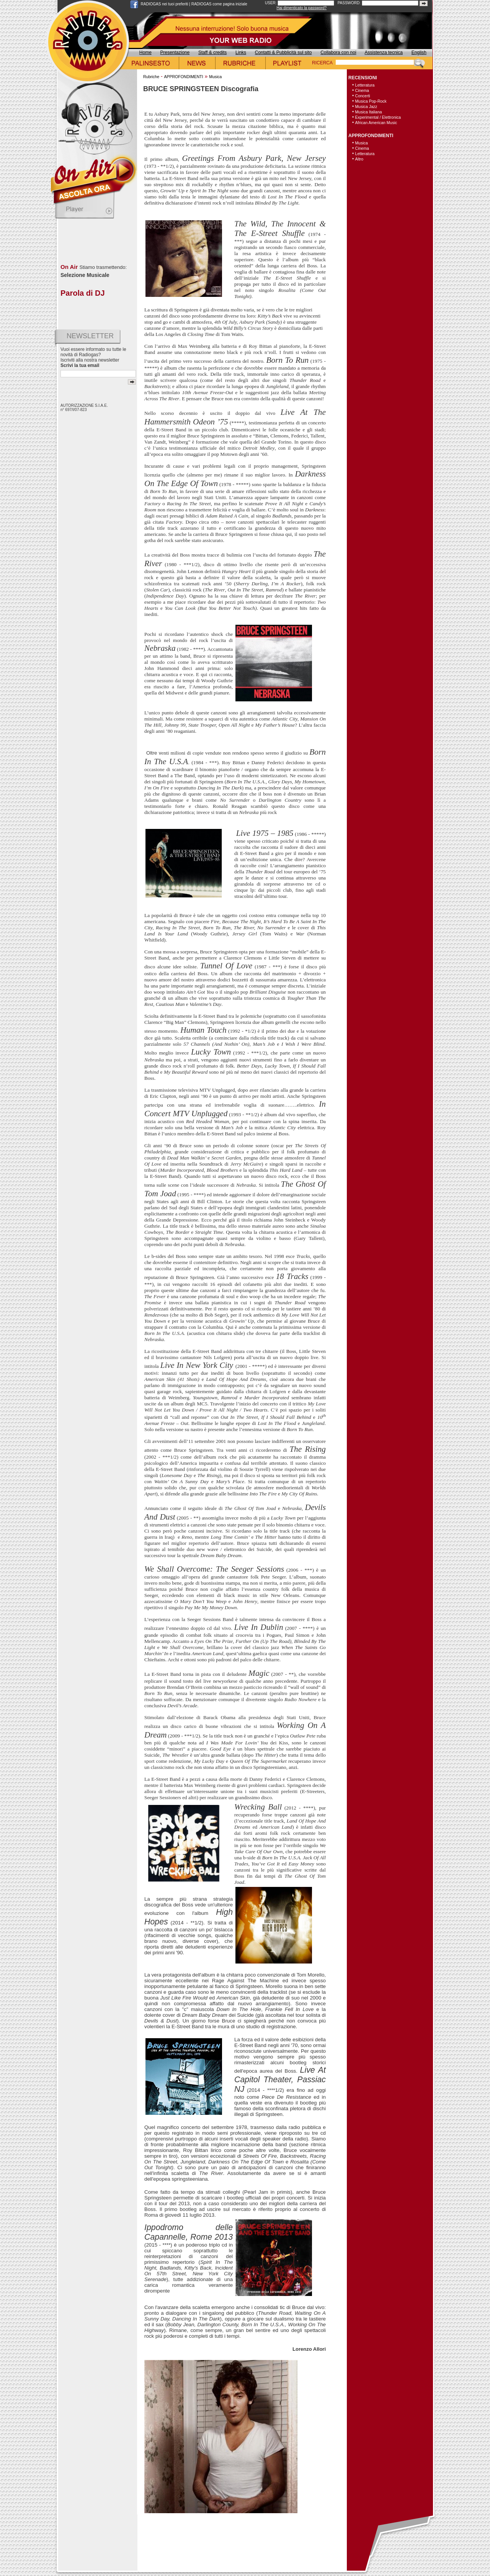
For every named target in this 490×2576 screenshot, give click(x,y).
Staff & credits (212, 52)
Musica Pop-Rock (371, 101)
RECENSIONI (362, 77)
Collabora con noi (338, 52)
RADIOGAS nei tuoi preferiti (164, 4)
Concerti (362, 95)
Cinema (362, 90)
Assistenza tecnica (384, 52)
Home (145, 52)
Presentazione (175, 52)
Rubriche (151, 76)
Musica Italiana (368, 112)
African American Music (376, 122)
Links (240, 52)
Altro (359, 159)
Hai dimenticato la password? (302, 8)
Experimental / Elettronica (378, 117)
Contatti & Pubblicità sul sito (283, 52)
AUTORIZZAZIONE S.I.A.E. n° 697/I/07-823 (84, 407)
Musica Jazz (366, 106)
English (419, 52)
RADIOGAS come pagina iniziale (219, 4)
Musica (215, 76)
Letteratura (365, 85)
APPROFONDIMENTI (183, 76)
